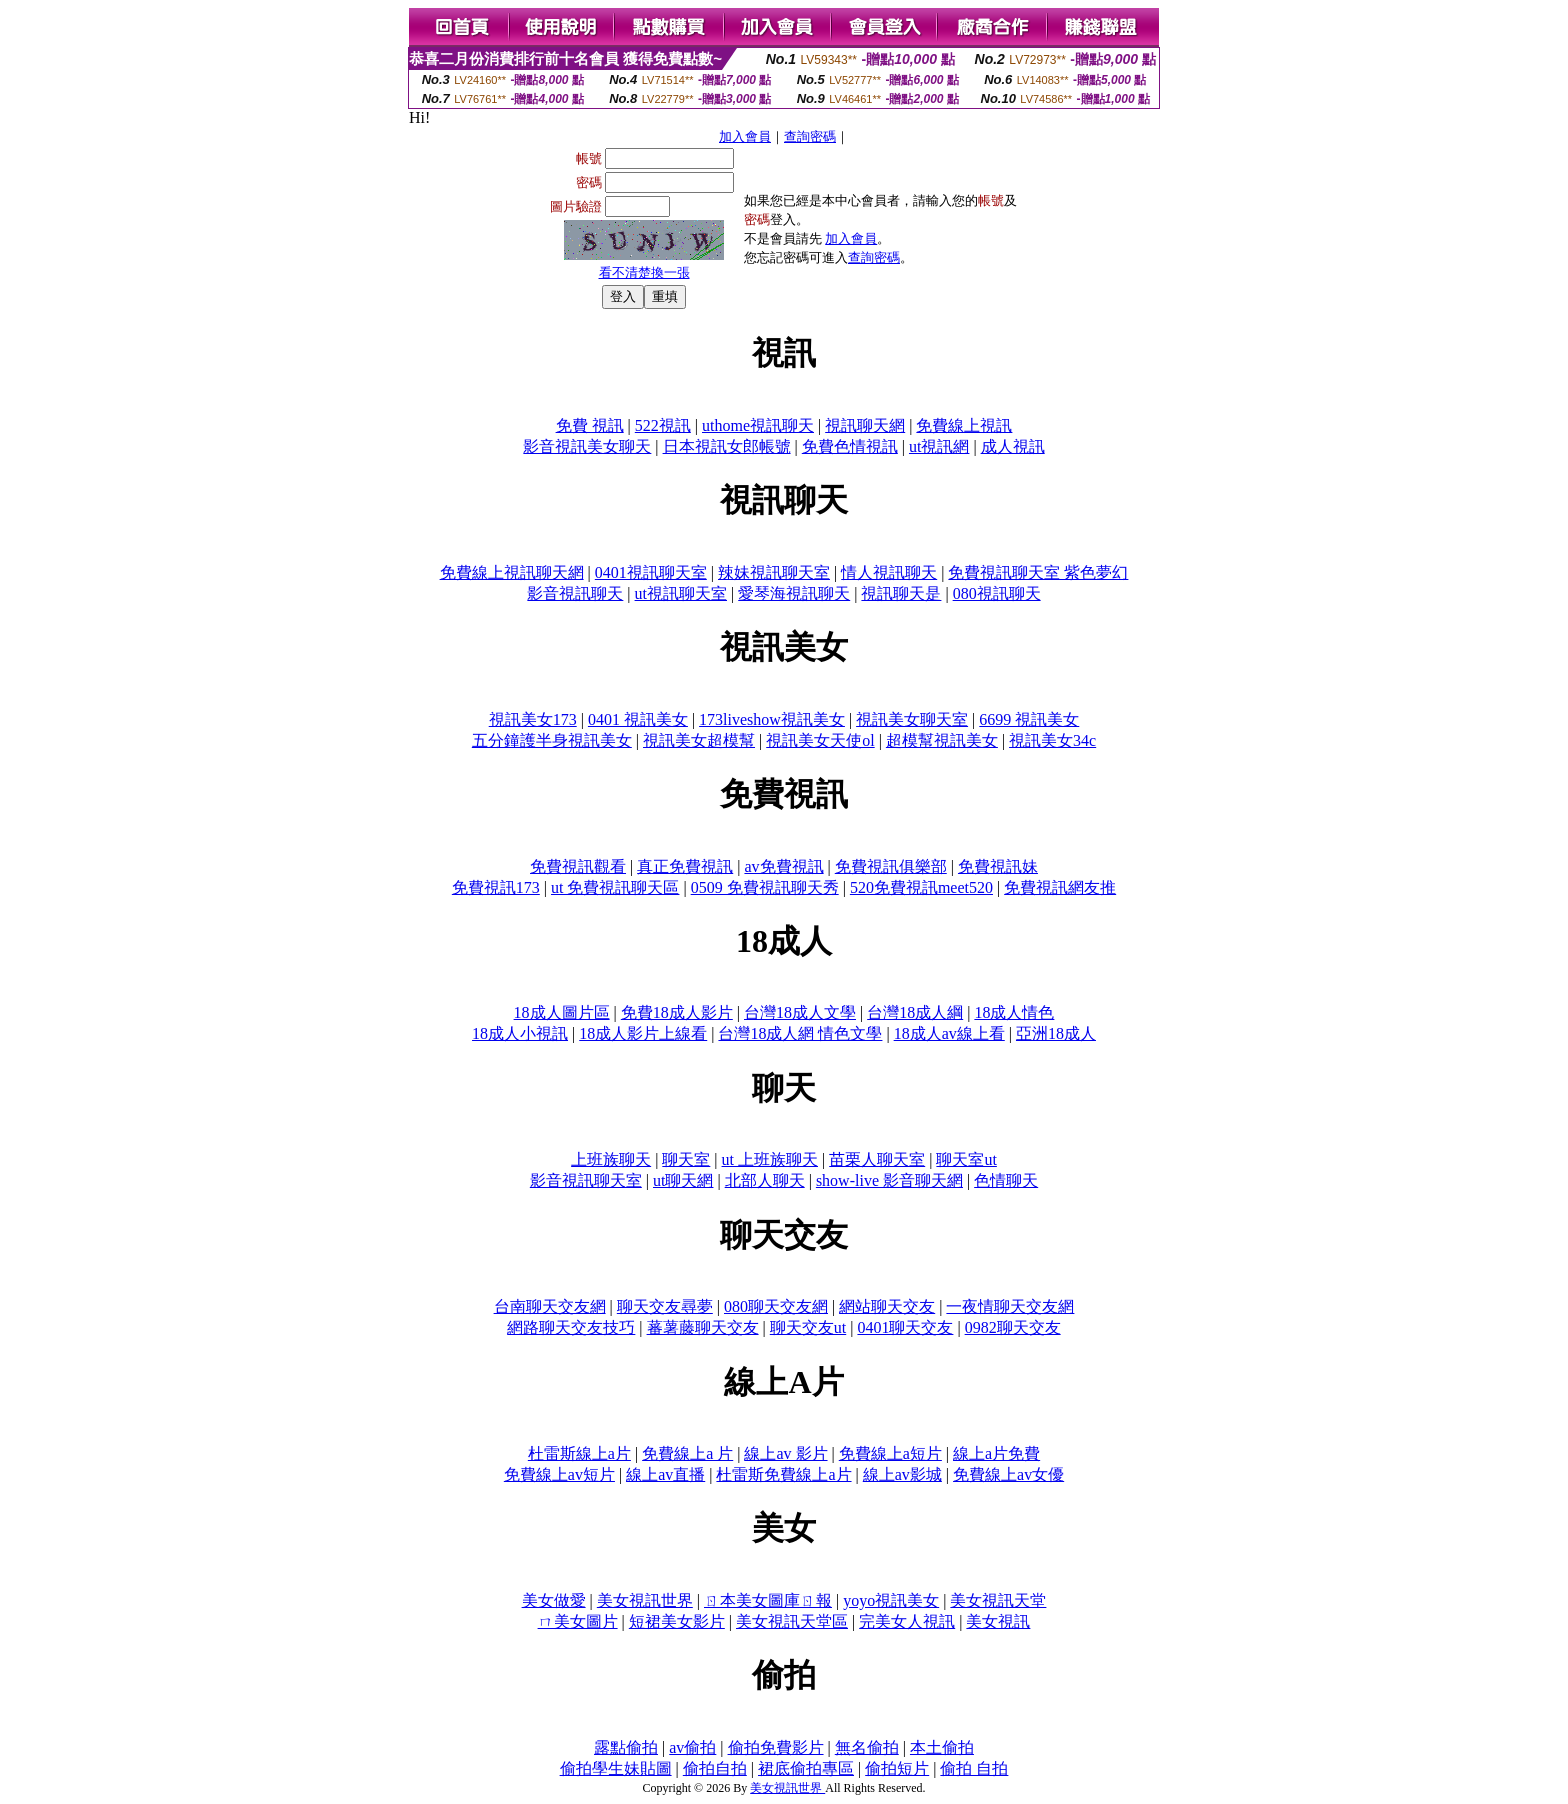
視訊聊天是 (901, 593)
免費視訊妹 (998, 866)
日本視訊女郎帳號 (727, 446)
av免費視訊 (783, 866)
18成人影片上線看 (643, 1033)
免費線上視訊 (964, 425)
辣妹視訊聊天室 (774, 572)
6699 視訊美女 (1029, 719)
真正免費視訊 (685, 866)
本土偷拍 (942, 1747)
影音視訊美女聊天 (587, 446)
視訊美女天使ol (820, 740)
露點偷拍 (626, 1747)
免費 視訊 (590, 425)
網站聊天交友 (887, 1306)
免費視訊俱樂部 (891, 866)
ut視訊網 (939, 446)
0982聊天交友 (1013, 1327)
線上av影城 (902, 1474)
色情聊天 (1006, 1180)
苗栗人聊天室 (877, 1159)
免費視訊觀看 (578, 866)
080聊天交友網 (776, 1306)
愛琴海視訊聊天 (794, 593)
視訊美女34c (1052, 740)
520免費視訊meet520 (921, 887)
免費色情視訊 (850, 446)
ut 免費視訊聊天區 (615, 887)
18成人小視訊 (520, 1033)
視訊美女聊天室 (912, 719)
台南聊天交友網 (550, 1306)
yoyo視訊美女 (891, 1600)
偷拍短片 (897, 1768)
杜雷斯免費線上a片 (783, 1474)
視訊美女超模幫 (699, 740)
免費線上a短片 (890, 1453)
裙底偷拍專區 (806, 1768)
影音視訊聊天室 (586, 1180)
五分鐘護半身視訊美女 (552, 740)
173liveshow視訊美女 (772, 719)
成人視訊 (1013, 446)
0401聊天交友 (905, 1327)
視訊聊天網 (865, 425)
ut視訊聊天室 (681, 593)
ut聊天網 (683, 1180)
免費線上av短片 (559, 1474)
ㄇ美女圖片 (578, 1621)
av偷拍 (692, 1747)
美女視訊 (998, 1621)
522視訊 (663, 425)
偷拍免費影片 (776, 1747)
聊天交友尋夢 (665, 1306)
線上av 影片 (785, 1453)
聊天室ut (966, 1159)
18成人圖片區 (562, 1012)
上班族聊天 (611, 1159)
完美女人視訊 (907, 1621)
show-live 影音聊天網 (889, 1180)
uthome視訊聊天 (758, 425)
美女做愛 (554, 1600)
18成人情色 (1014, 1012)
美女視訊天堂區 (792, 1621)
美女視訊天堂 (998, 1600)
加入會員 (745, 136)
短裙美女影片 (677, 1621)
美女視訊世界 (645, 1600)
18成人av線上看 (949, 1033)
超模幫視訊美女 (942, 740)
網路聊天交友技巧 (571, 1327)
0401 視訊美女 (638, 719)
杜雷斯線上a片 (579, 1453)
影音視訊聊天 (575, 593)
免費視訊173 (496, 887)
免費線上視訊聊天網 (512, 572)
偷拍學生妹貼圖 (616, 1768)
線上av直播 (665, 1474)
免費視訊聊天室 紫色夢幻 (1038, 572)
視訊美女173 (533, 719)
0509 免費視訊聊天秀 (765, 887)
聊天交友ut (808, 1327)
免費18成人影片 (677, 1012)
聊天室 (686, 1159)
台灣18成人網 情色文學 (800, 1033)
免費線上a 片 (687, 1453)
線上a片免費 (996, 1453)
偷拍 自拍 (974, 1768)
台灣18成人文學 (800, 1012)
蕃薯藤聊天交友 (703, 1327)
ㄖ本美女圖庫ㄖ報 (768, 1600)
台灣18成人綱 (915, 1012)
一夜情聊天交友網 (1010, 1306)
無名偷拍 (867, 1747)
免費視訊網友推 (1060, 887)
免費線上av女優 (1008, 1474)
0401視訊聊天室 (651, 572)
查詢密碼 (810, 136)
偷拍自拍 (715, 1768)
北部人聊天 (765, 1180)
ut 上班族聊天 (770, 1159)
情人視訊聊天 (889, 572)
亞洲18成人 (1056, 1033)
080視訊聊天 (997, 593)
